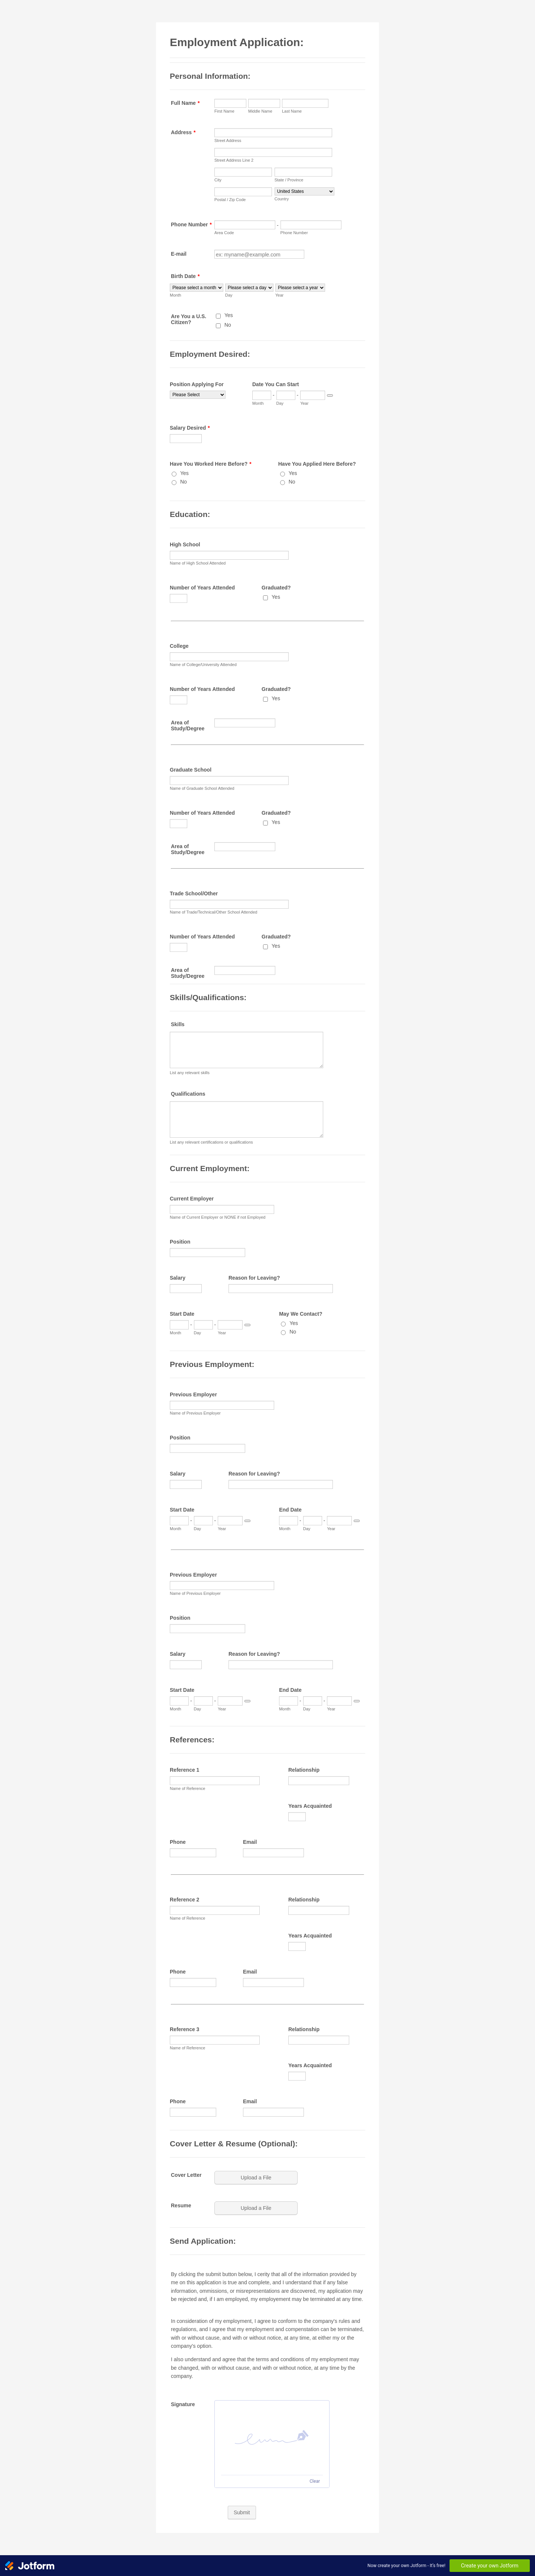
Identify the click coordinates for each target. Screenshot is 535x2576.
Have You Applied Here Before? (317, 464)
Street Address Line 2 (233, 160)
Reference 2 (184, 1900)
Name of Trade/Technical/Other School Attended (213, 912)
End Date (290, 1510)
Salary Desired (190, 428)
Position (180, 1242)
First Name (224, 111)
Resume (181, 2205)
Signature (183, 2404)
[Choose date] (330, 395)
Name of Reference (187, 1788)
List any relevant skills (190, 1072)
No (227, 325)
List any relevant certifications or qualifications (211, 1142)
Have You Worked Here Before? (211, 464)
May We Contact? (300, 1314)
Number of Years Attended (202, 588)
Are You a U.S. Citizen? (188, 319)
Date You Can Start (275, 384)
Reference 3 (184, 2029)
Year (279, 295)
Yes (228, 315)
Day (229, 295)
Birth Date (185, 276)
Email (250, 1842)
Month (175, 295)
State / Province (289, 180)
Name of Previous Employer (195, 1413)
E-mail (179, 254)
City (217, 180)
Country (282, 199)
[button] (256, 2177)
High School (185, 544)
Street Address (227, 140)
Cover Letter (186, 2175)
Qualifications (188, 1094)
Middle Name (260, 111)
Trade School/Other (194, 893)
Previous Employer (193, 1394)
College (179, 646)
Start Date (182, 1314)
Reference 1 (184, 1770)
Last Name (292, 111)
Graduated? (276, 588)
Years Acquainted (310, 1806)
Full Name (185, 103)
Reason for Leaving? (254, 1278)
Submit (242, 2512)
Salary (177, 1278)
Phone (178, 1842)
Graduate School (190, 770)
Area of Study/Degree (187, 725)
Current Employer (192, 1199)
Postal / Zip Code (230, 199)
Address (183, 132)
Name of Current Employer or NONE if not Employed (217, 1217)
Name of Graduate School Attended (202, 788)
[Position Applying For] (198, 395)
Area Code (224, 232)
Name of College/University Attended (203, 664)
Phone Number (191, 224)
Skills (178, 1024)
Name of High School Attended (198, 563)
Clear (314, 2481)
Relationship (304, 1770)
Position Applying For (197, 384)
